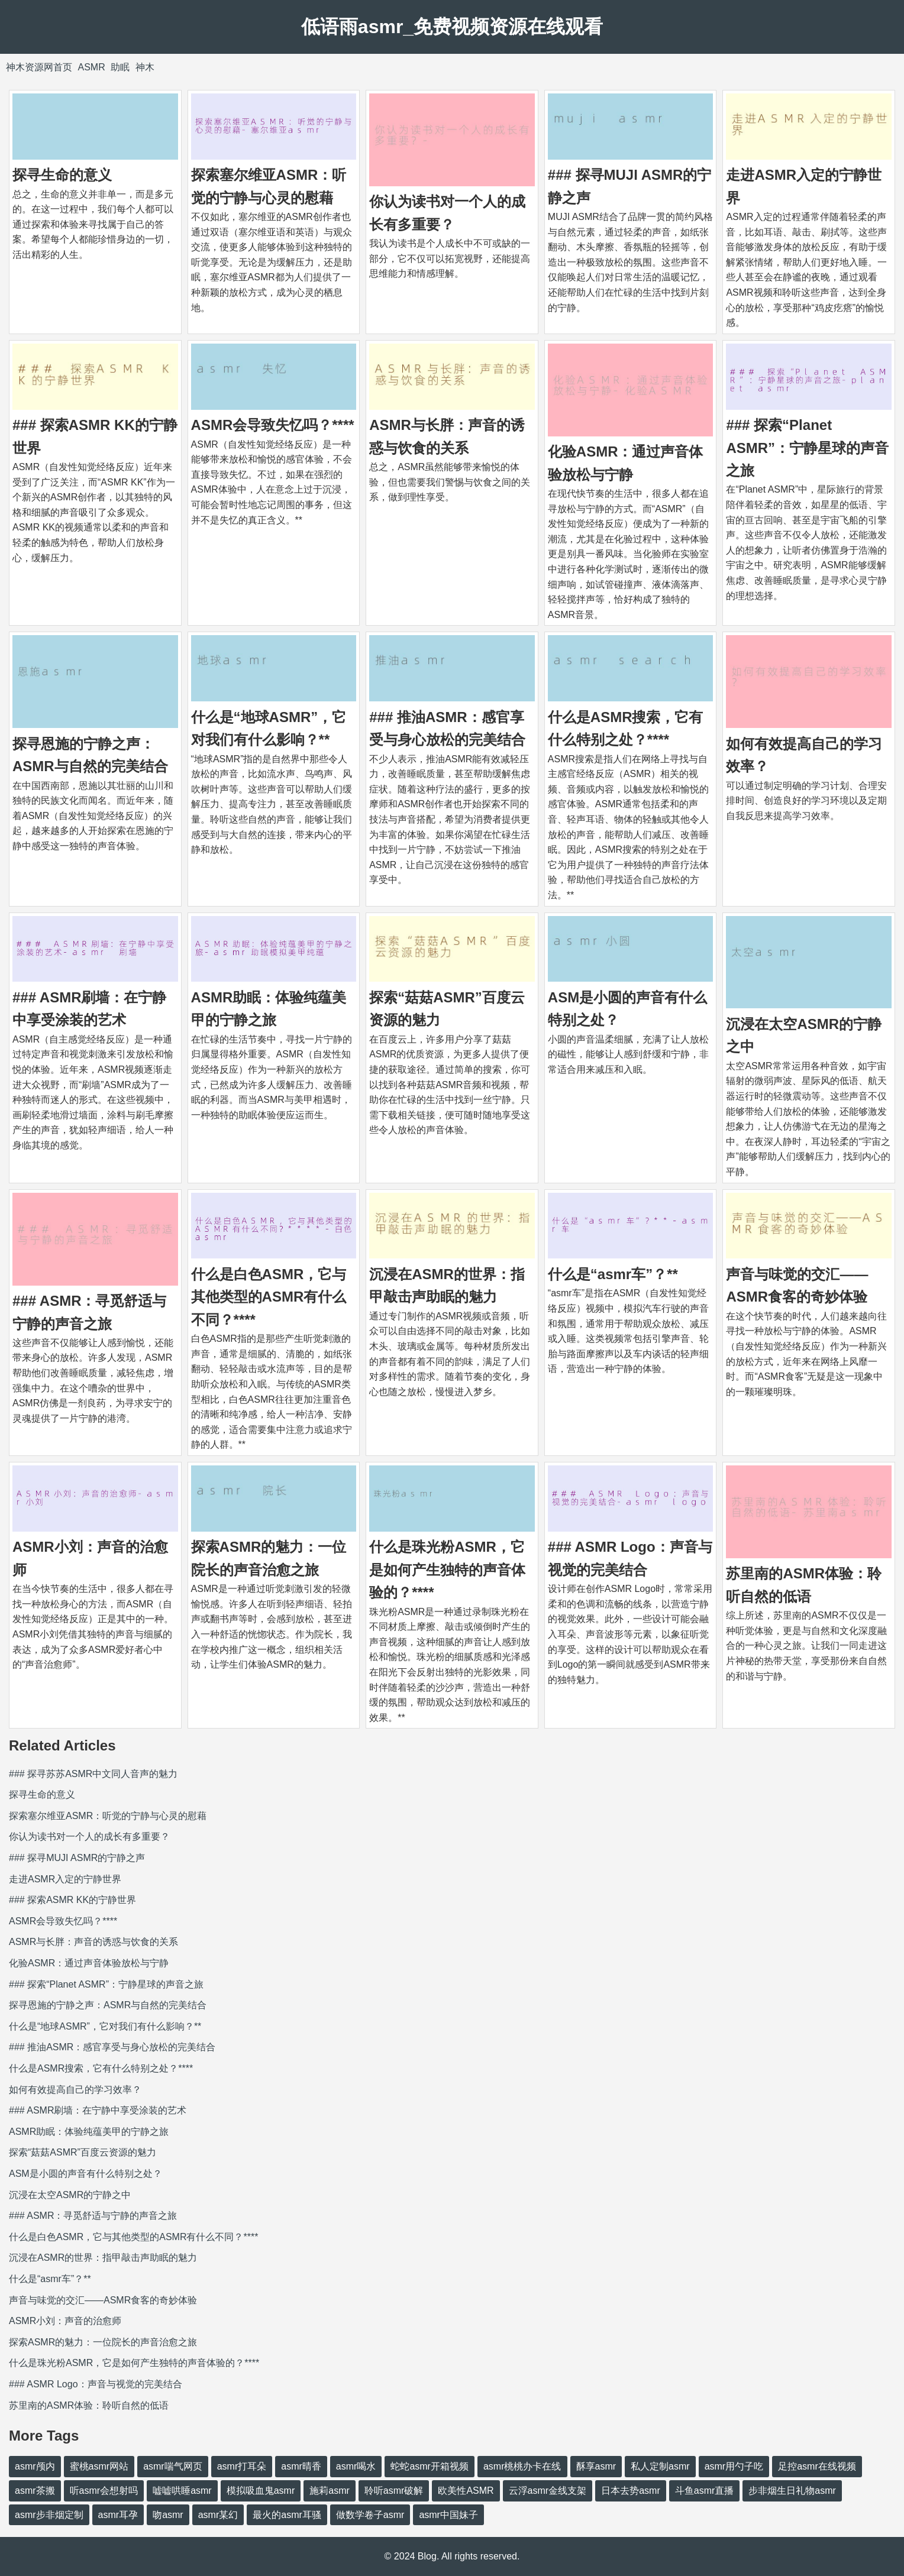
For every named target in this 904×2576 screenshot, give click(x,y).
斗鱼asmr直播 (704, 2491)
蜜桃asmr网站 (99, 2466)
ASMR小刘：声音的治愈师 (65, 2321)
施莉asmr (329, 2491)
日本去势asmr (630, 2491)
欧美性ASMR (465, 2491)
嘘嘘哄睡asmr (182, 2491)
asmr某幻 (218, 2515)
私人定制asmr (660, 2466)
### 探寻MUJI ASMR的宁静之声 (77, 1858)
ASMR (91, 67)
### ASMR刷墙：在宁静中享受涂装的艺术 (97, 2110)
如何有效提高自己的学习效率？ (75, 2090)
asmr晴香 (301, 2466)
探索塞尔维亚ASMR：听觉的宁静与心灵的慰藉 (107, 1816)
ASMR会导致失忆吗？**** (272, 425)
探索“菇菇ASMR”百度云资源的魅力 (82, 2152)
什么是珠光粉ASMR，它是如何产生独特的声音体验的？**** (447, 1569)
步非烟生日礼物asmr (792, 2491)
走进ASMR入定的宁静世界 (65, 1879)
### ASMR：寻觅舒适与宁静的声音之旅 (93, 2216)
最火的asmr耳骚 (287, 2515)
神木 (144, 67)
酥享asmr (596, 2466)
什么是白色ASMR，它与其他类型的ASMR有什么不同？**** (269, 1297)
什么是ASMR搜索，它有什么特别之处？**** (101, 2068)
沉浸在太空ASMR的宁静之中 (70, 2195)
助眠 (120, 67)
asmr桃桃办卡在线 (522, 2466)
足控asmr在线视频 (817, 2466)
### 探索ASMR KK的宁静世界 (72, 1900)
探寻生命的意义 (62, 175)
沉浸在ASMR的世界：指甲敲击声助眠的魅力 (103, 2258)
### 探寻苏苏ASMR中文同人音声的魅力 (93, 1774)
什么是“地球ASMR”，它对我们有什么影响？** (105, 2026)
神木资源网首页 (39, 67)
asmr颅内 (35, 2466)
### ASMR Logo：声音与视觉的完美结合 (95, 2384)
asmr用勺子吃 (734, 2466)
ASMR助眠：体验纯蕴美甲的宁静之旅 (89, 2132)
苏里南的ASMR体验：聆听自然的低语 (89, 2405)
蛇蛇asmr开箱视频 (429, 2466)
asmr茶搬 (35, 2491)
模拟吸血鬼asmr (261, 2491)
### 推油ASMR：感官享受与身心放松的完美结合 (112, 2047)
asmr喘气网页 (172, 2466)
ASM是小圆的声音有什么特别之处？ (85, 2174)
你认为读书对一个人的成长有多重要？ (89, 1836)
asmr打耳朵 (242, 2466)
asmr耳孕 (118, 2515)
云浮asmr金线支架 (548, 2491)
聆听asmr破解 (394, 2491)
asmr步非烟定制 (49, 2515)
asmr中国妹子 (448, 2515)
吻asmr (168, 2515)
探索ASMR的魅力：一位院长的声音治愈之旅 (103, 2342)
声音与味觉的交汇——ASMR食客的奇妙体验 (103, 2300)
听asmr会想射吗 (104, 2491)
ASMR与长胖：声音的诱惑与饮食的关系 (93, 1942)
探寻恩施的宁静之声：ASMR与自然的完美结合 (107, 2005)
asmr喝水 (356, 2466)
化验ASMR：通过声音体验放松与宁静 (89, 1963)
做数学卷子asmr (370, 2515)
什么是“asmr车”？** (613, 1274)
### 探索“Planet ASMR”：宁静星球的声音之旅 (807, 447)
